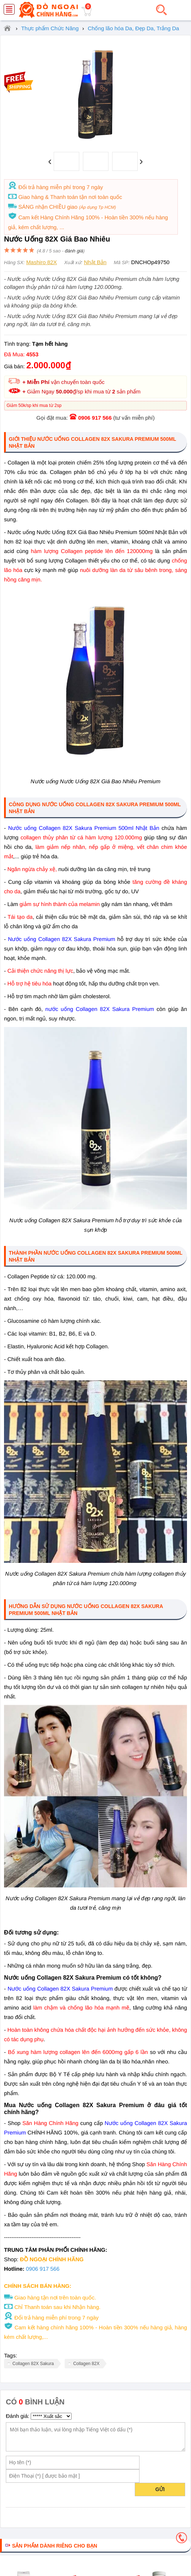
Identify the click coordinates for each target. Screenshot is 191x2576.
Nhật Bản (95, 262)
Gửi (160, 2489)
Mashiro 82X (41, 262)
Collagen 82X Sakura (33, 2363)
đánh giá (74, 251)
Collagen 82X (86, 2363)
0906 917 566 (95, 418)
